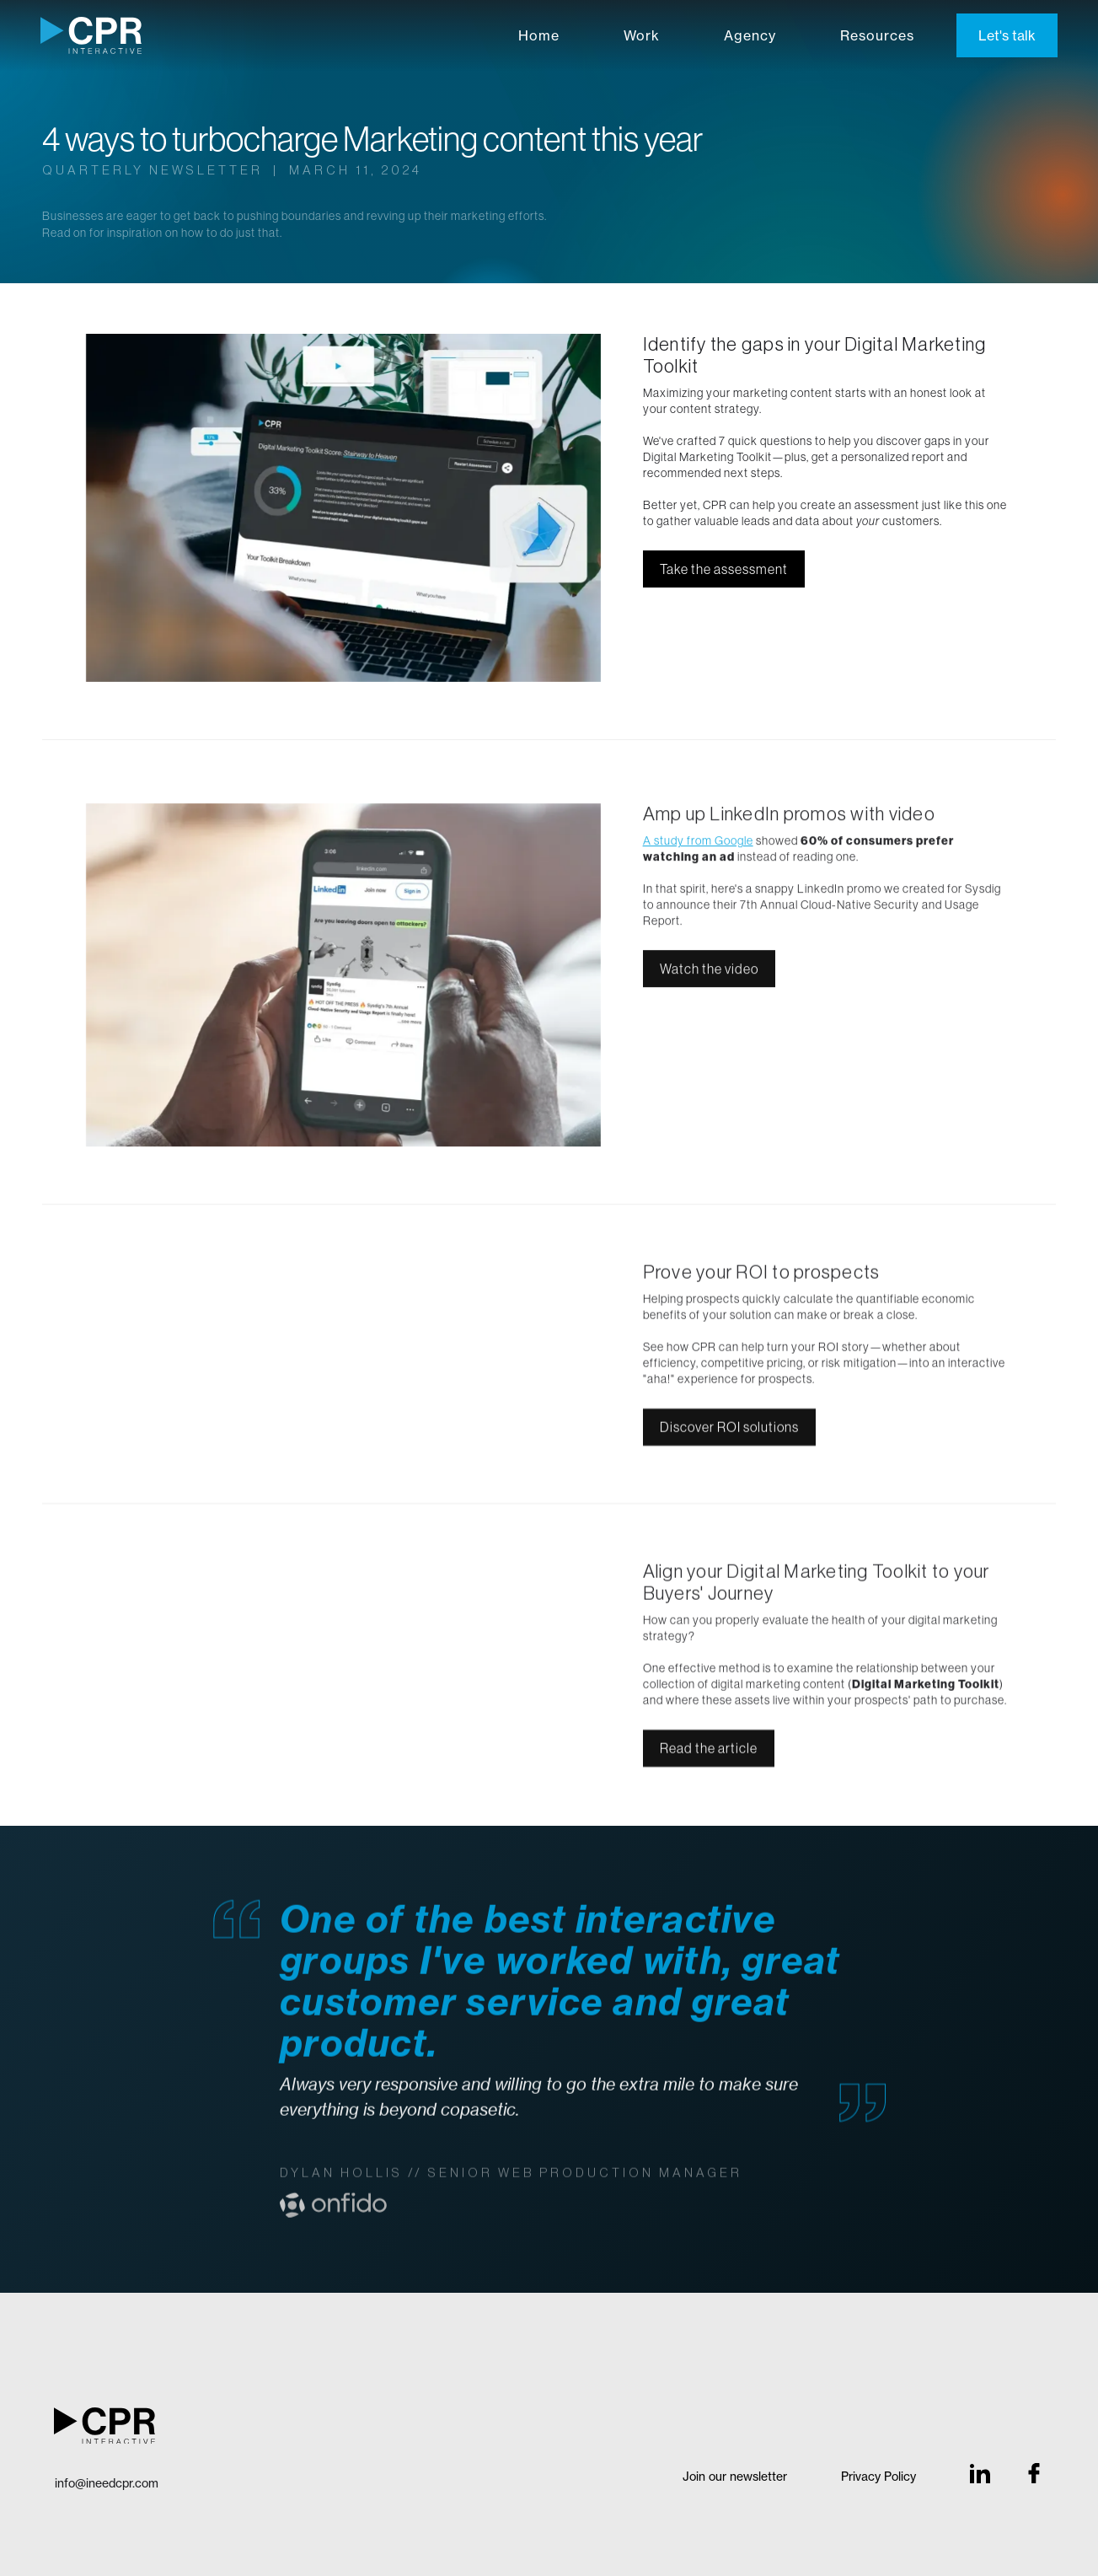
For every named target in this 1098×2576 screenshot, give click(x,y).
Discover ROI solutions (729, 1433)
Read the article (709, 1754)
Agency (750, 35)
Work (642, 35)
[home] (91, 35)
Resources (877, 35)
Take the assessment (724, 569)
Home (539, 35)
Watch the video (709, 974)
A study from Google (698, 846)
